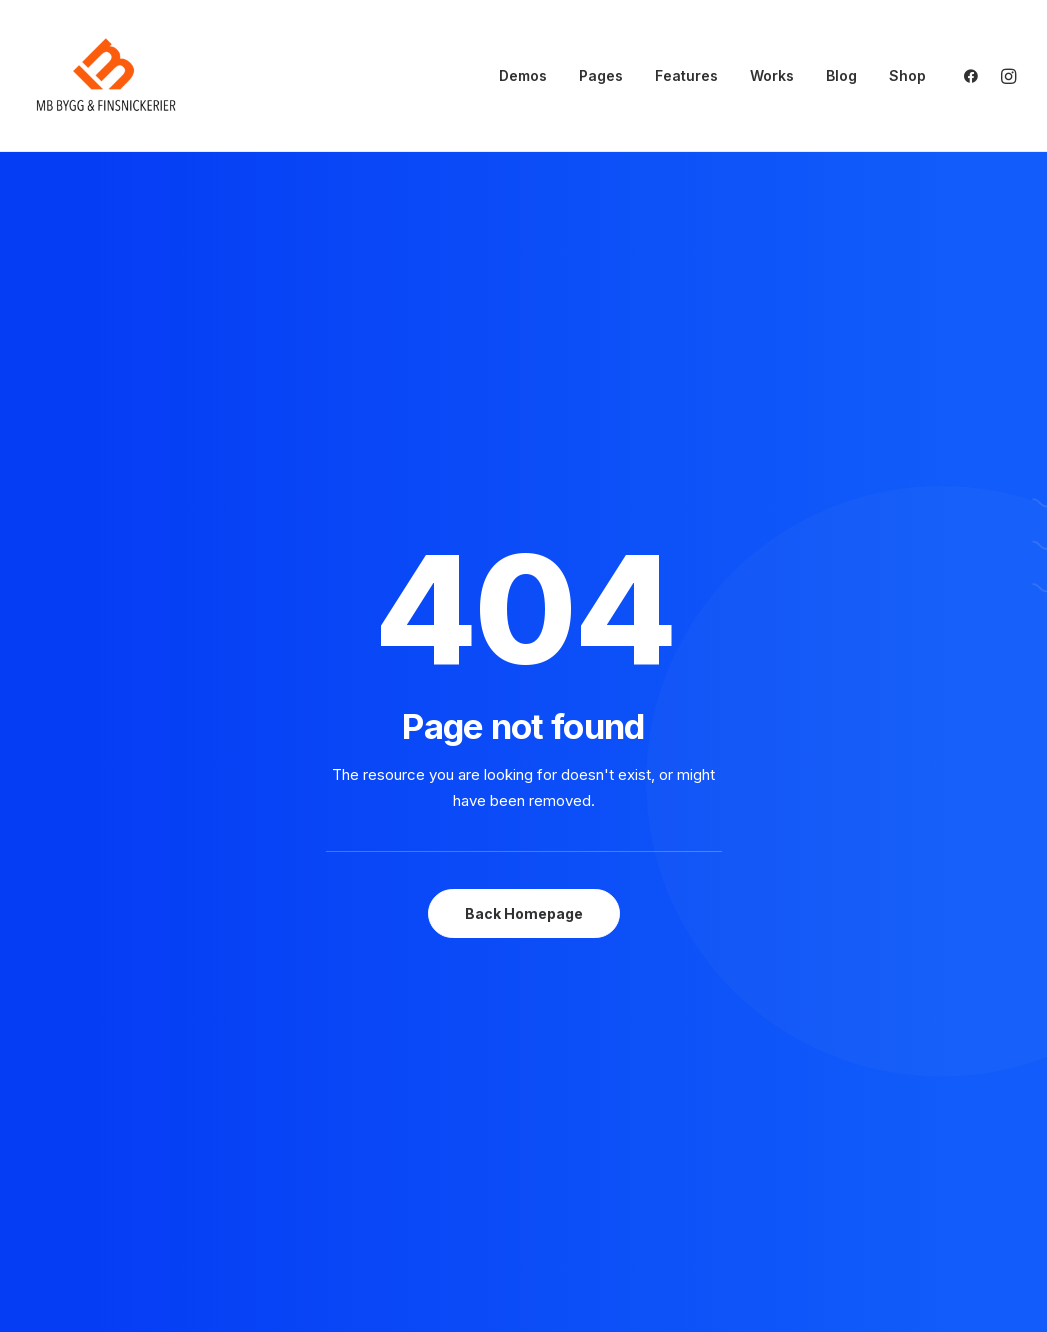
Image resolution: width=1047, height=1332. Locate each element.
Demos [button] (523, 75)
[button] (975, 76)
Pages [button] (601, 75)
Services (612, 1148)
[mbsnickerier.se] (106, 76)
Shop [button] (907, 75)
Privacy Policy (896, 1121)
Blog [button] (841, 75)
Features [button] (686, 75)
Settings (876, 1174)
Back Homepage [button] (524, 607)
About (602, 1121)
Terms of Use (894, 1148)
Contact (611, 1174)
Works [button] (772, 75)
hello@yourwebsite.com (117, 1121)
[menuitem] (523, 76)
